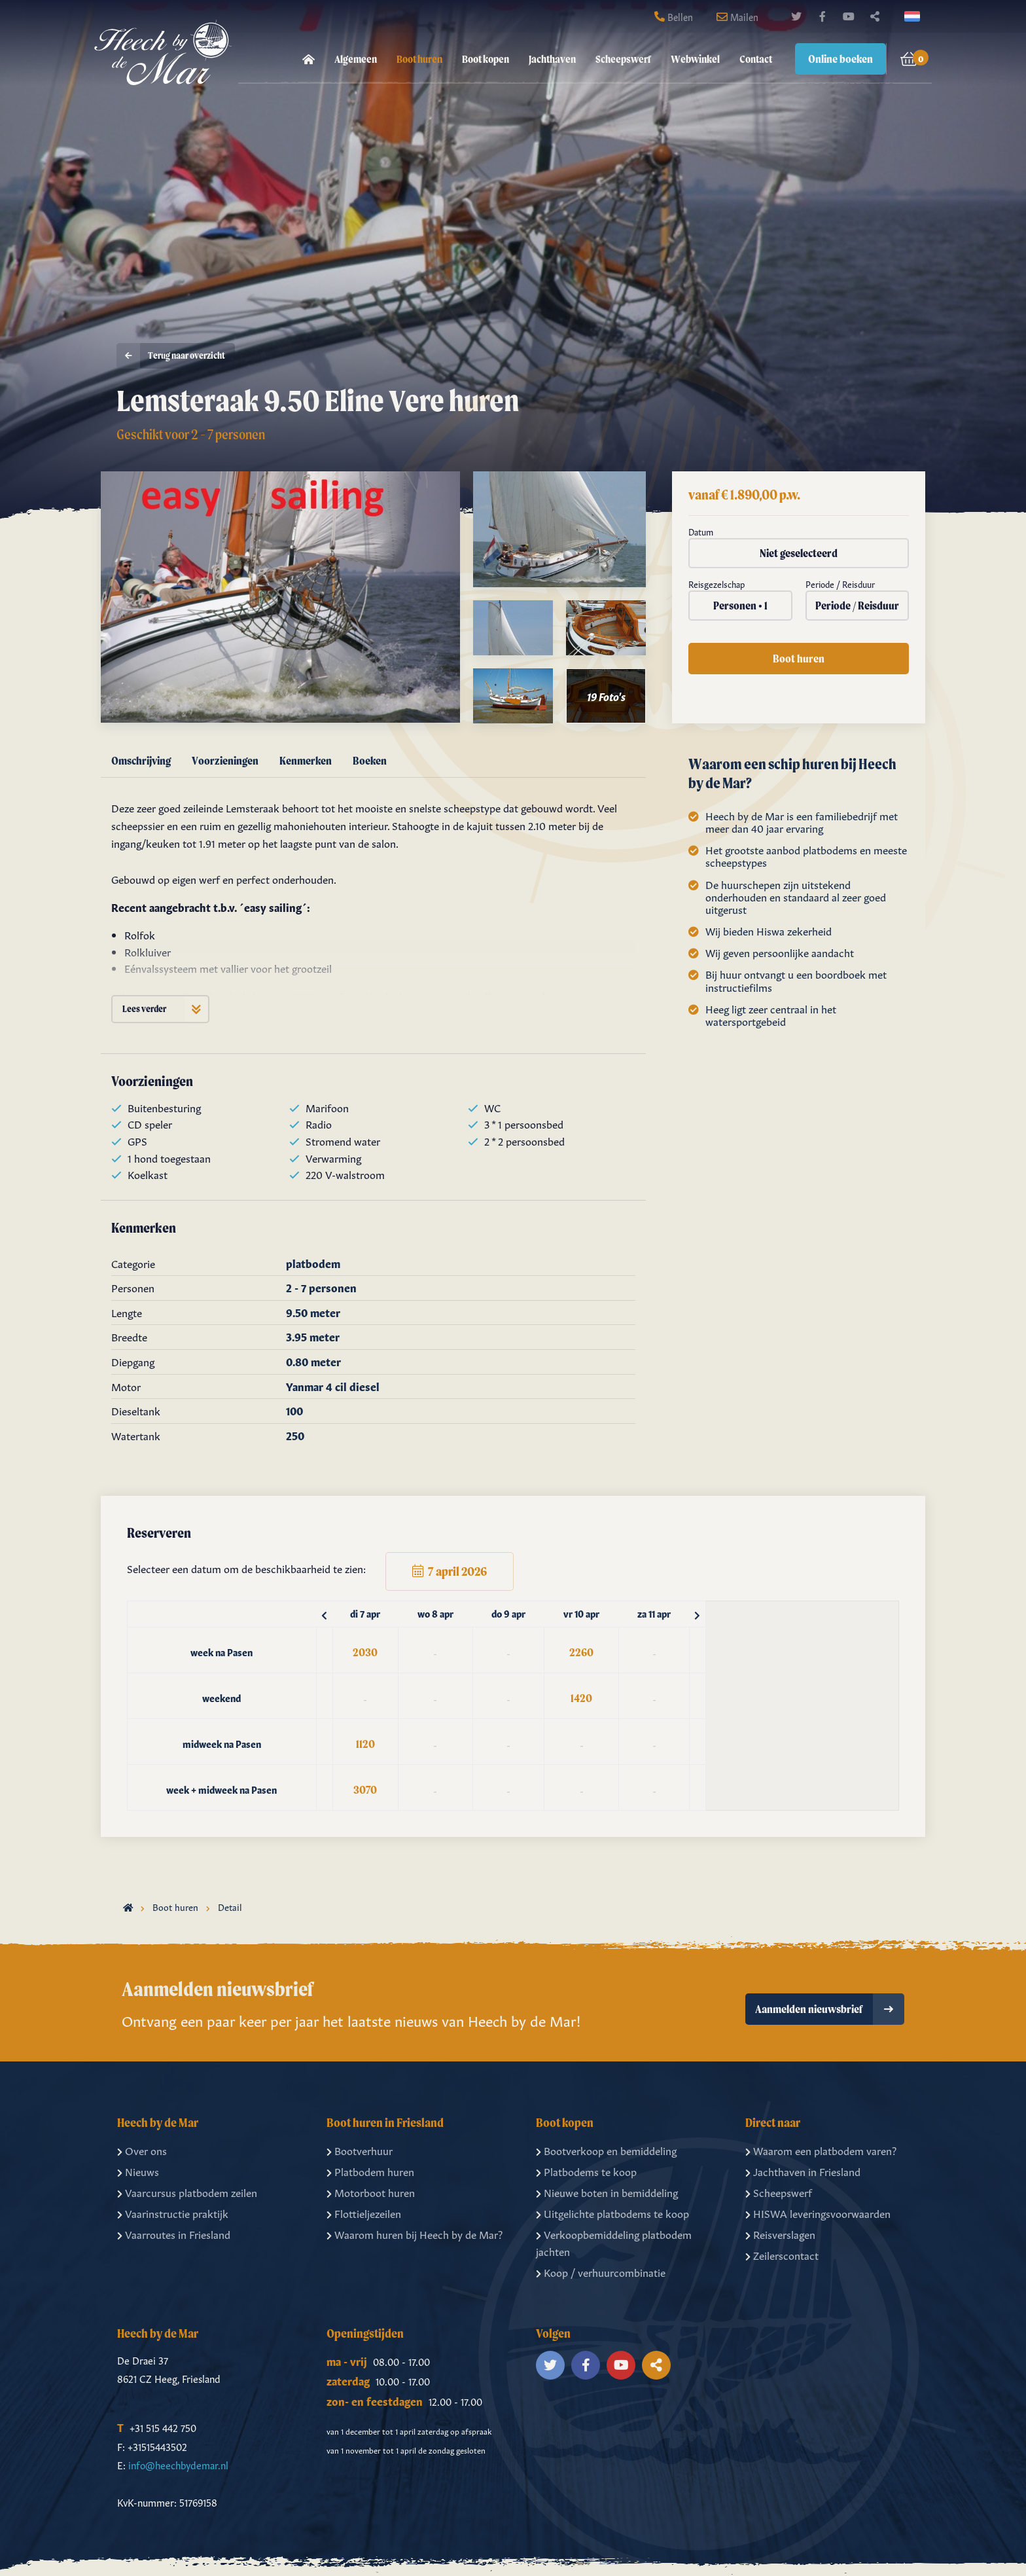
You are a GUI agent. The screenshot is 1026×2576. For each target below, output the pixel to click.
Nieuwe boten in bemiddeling (607, 2192)
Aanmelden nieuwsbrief (829, 2009)
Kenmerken (305, 760)
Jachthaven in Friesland (802, 2171)
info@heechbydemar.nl (178, 2464)
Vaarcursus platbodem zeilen (187, 2192)
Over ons (142, 2150)
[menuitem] (308, 59)
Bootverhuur (360, 2150)
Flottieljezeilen (364, 2212)
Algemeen (355, 58)
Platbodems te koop (586, 2171)
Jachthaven (552, 58)
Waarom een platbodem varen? (820, 2150)
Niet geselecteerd (799, 553)
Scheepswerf (623, 58)
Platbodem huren (370, 2171)
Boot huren (419, 58)
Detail (230, 1906)
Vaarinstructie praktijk (172, 2212)
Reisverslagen (780, 2233)
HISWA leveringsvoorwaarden (818, 2212)
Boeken (370, 760)
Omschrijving (141, 760)
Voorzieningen (225, 760)
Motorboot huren (371, 2192)
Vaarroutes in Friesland (173, 2233)
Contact (755, 58)
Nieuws (138, 2171)
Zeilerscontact (782, 2254)
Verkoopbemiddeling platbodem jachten (614, 2242)
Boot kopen (485, 58)
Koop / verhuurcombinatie (600, 2271)
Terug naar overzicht (170, 356)
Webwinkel (695, 58)
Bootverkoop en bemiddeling (606, 2150)
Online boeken (840, 58)
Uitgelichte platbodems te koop (612, 2212)
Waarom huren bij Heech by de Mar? (415, 2233)
